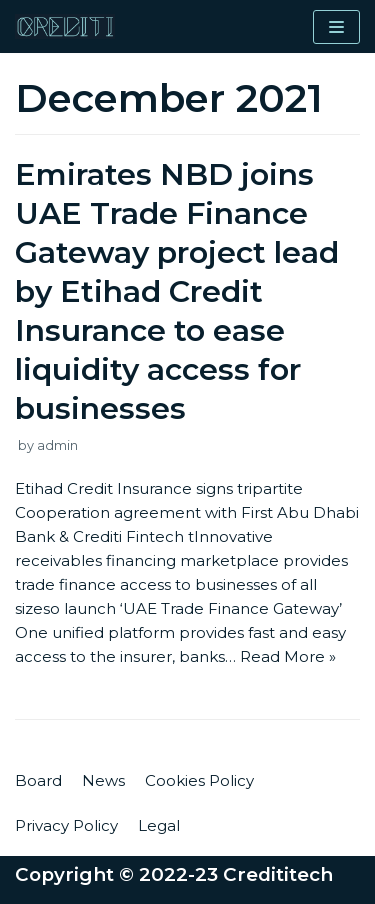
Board (38, 780)
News (103, 780)
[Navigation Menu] (336, 27)
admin (57, 445)
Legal (159, 825)
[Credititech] (65, 26)
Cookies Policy (199, 780)
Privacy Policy (66, 825)
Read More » (288, 656)
